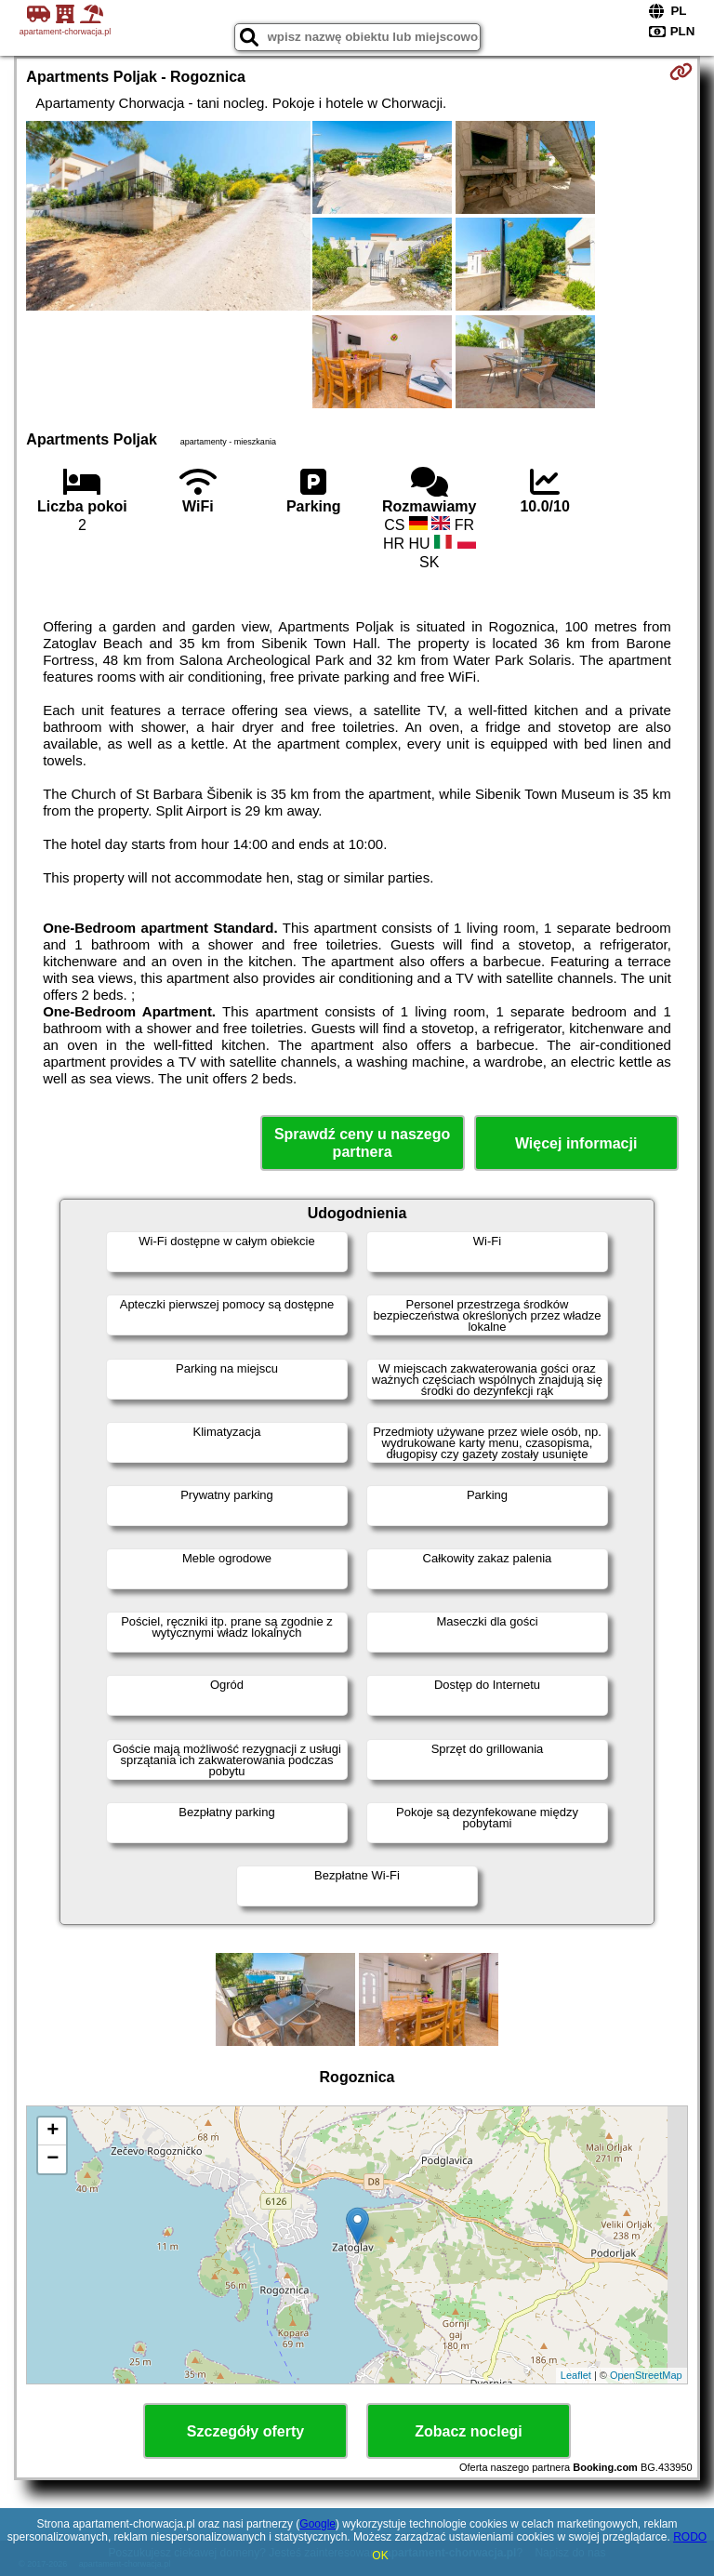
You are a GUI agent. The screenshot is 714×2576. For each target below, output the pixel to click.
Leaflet (576, 2375)
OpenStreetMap (646, 2375)
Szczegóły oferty (245, 2431)
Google (317, 2523)
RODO (690, 2536)
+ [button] (52, 2131)
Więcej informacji (576, 1143)
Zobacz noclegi (468, 2431)
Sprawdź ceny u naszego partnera (362, 1143)
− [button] (52, 2159)
